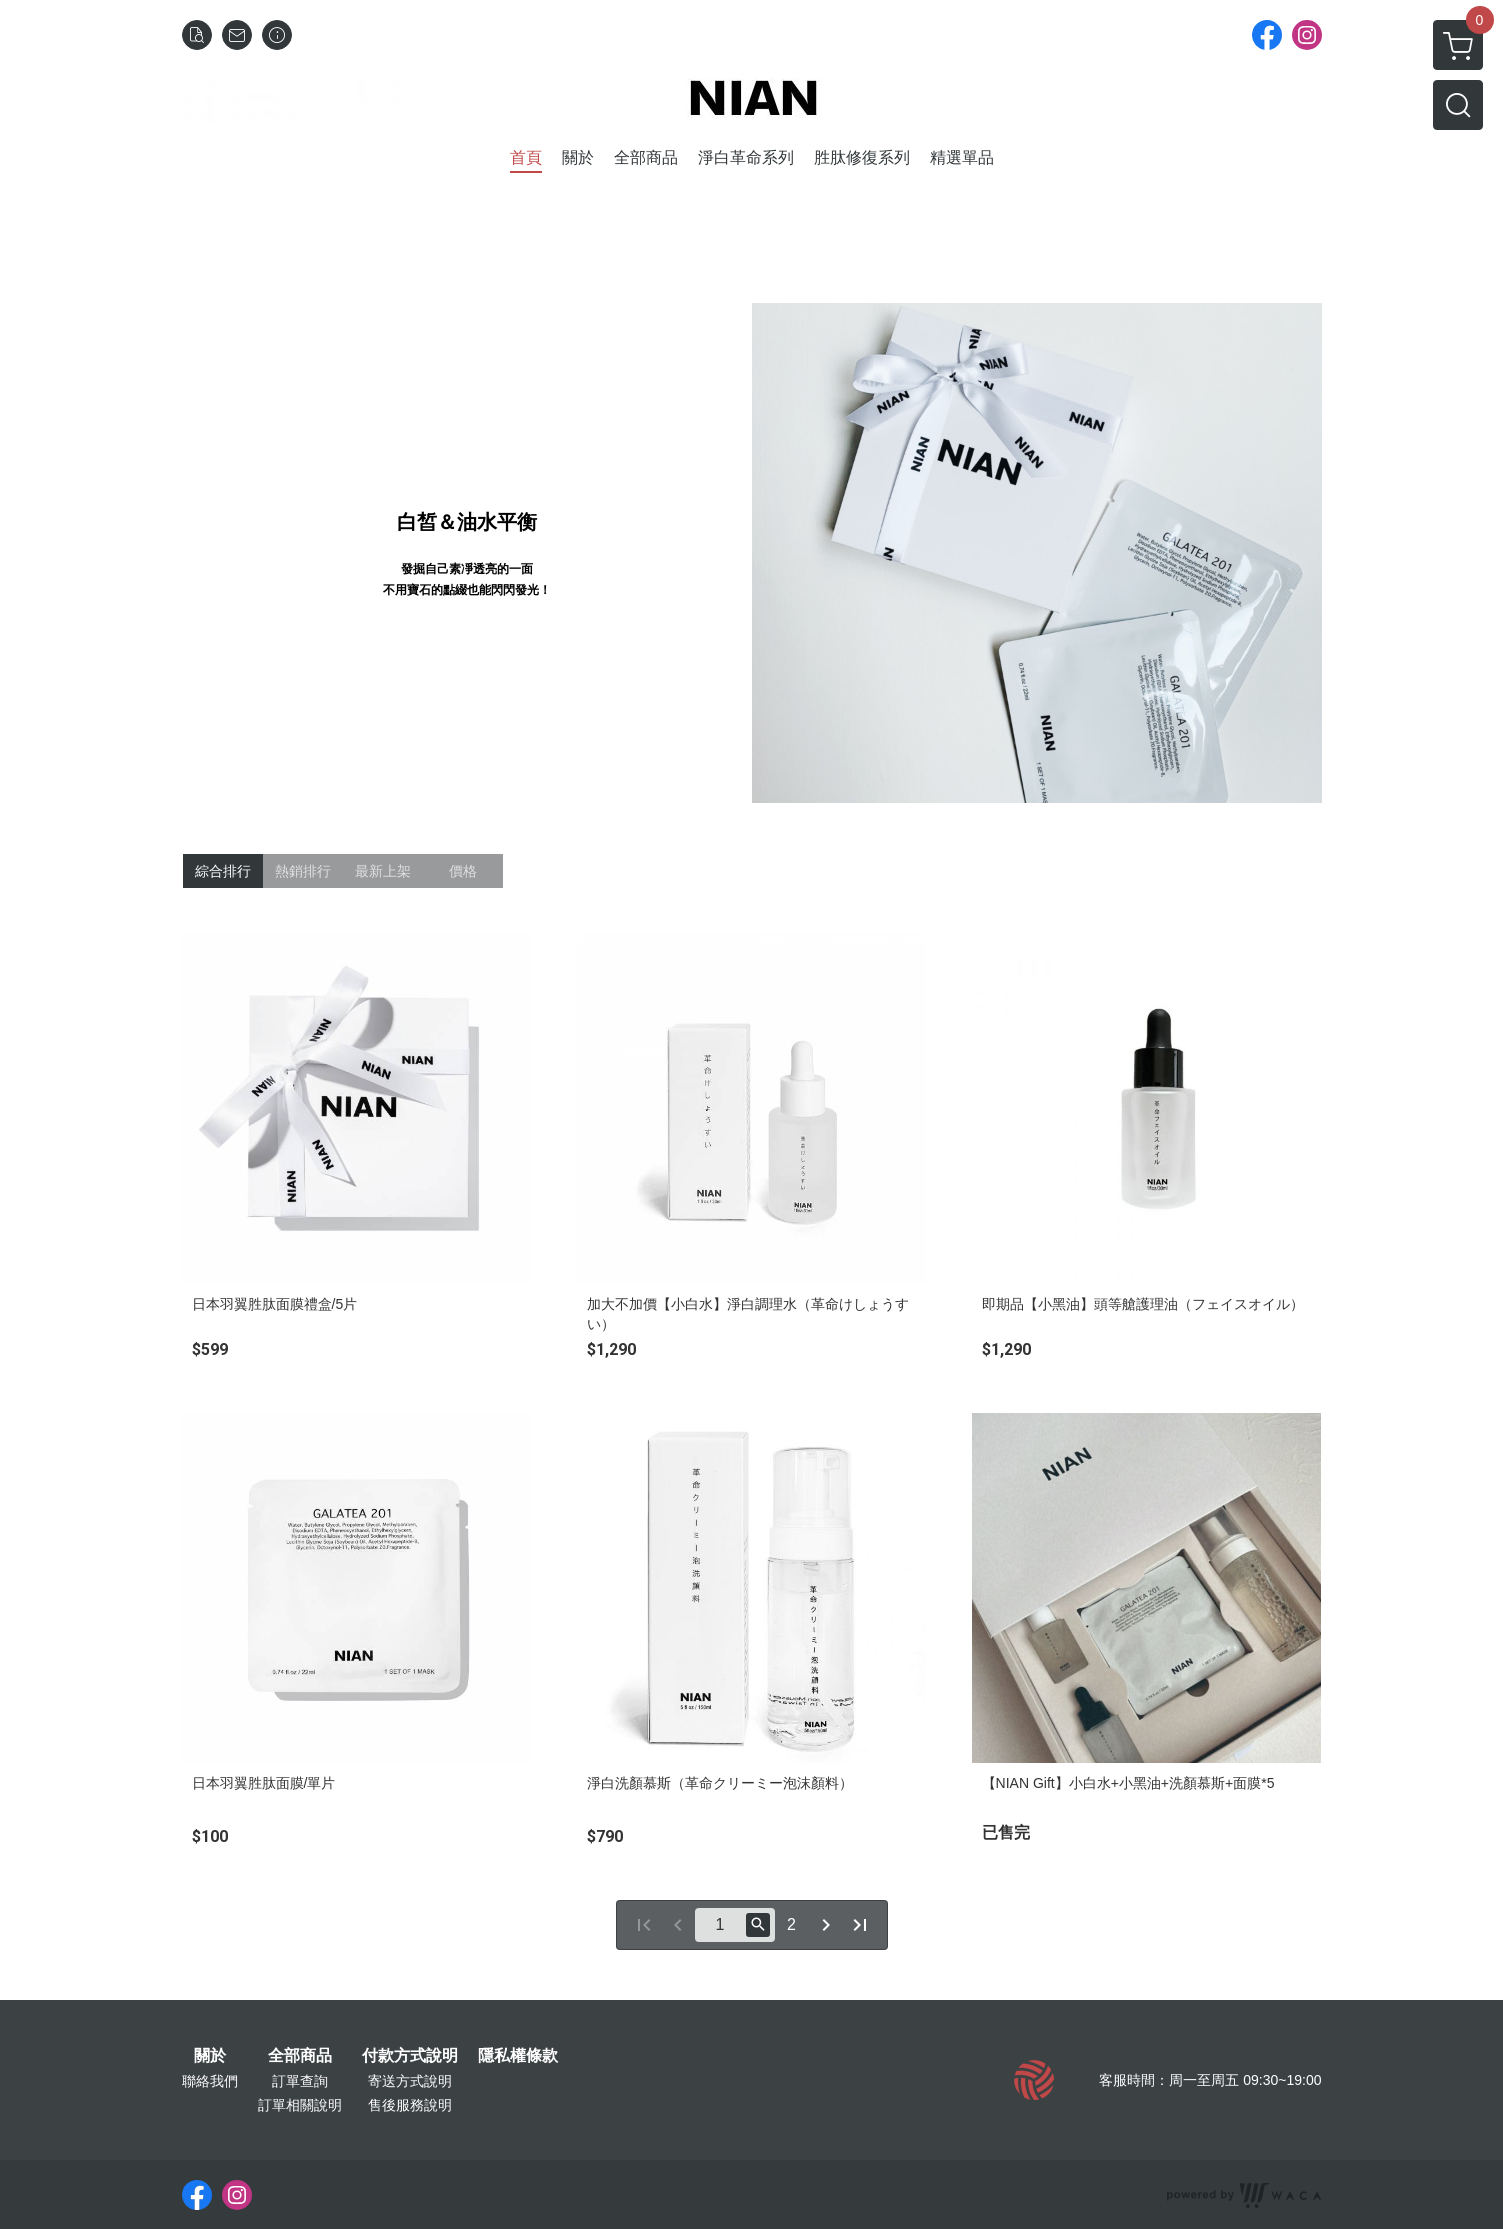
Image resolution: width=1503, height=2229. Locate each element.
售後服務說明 (410, 2105)
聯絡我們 (210, 2081)
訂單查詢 (300, 2081)
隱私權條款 (518, 2056)
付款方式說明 (410, 2056)
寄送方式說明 (410, 2081)
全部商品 (300, 2056)
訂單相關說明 (300, 2105)
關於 (210, 2056)
